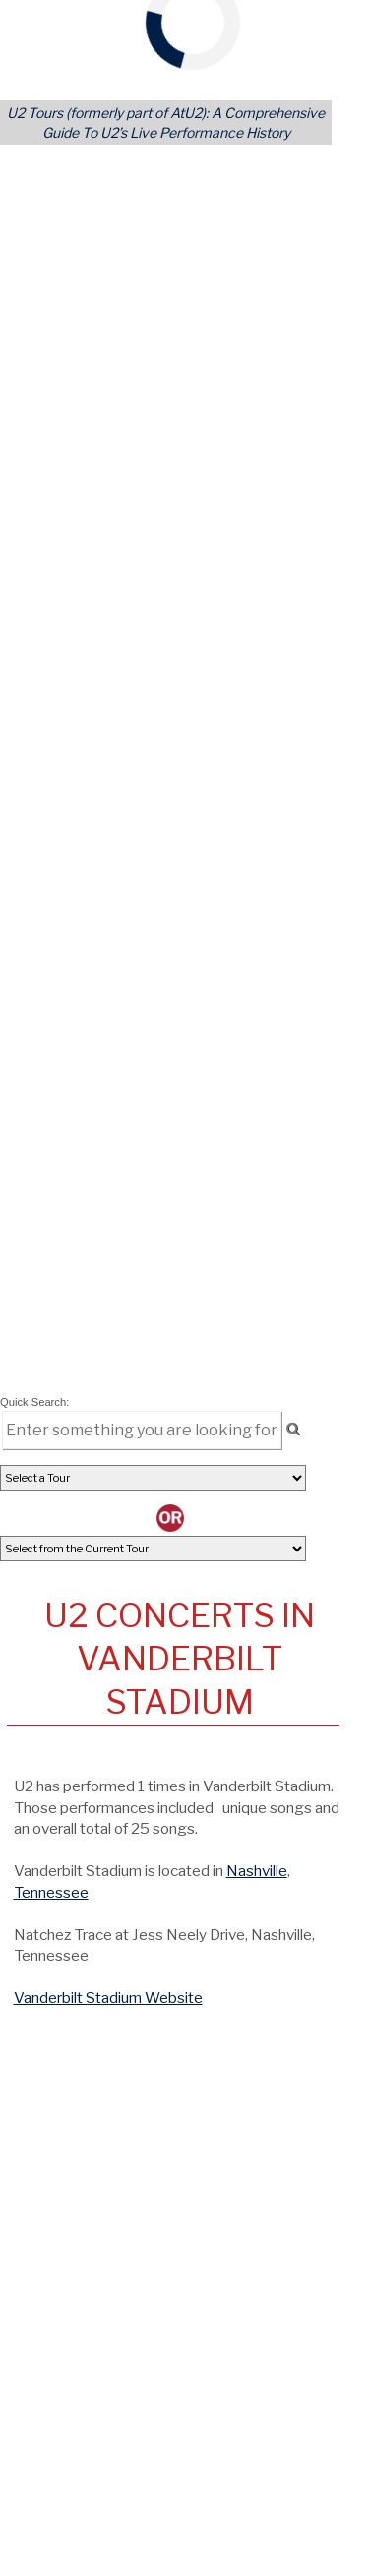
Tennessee (51, 1892)
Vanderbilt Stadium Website (108, 1997)
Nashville (256, 1870)
